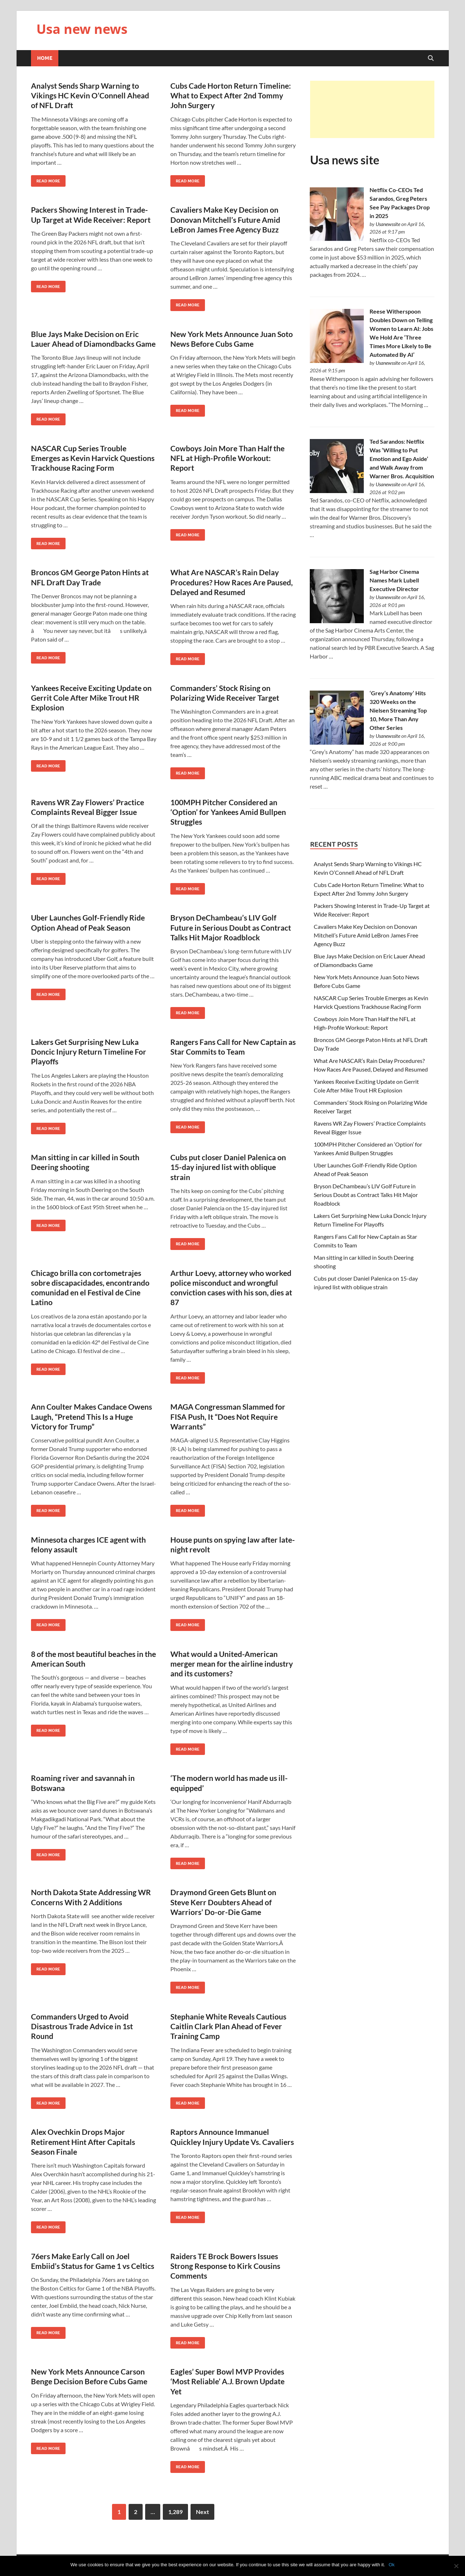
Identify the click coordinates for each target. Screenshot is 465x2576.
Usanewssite (388, 224)
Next (202, 2511)
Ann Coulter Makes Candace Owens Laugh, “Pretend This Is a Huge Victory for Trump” (91, 1416)
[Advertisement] (372, 109)
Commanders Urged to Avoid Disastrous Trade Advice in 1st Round (82, 2026)
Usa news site (344, 160)
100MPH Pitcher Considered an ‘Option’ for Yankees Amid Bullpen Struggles (228, 812)
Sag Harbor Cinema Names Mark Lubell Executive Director (394, 580)
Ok (392, 2564)
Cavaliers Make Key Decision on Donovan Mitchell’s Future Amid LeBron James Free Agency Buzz (225, 219)
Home (44, 58)
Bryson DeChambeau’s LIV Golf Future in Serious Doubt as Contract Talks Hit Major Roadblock (230, 927)
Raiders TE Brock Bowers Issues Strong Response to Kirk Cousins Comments (225, 2266)
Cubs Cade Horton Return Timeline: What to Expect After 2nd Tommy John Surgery (230, 95)
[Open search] (430, 58)
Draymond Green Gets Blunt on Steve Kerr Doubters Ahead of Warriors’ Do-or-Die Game (223, 1902)
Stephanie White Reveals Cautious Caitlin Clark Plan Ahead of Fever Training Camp (228, 2026)
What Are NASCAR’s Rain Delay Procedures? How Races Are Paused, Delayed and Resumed (231, 582)
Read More (45, 179)
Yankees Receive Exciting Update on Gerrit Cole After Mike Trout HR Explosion (91, 697)
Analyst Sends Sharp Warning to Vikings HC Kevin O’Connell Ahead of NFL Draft (90, 95)
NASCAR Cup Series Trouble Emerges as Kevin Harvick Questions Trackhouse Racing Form (93, 458)
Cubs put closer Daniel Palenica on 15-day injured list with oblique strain (228, 1167)
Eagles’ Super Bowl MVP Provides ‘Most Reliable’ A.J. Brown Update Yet (227, 2381)
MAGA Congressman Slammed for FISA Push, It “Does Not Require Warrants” (227, 1416)
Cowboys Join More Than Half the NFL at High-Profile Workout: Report (227, 458)
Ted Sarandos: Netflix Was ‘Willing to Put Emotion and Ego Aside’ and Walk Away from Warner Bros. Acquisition (402, 458)
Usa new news (82, 29)
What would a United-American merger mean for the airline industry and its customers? (231, 1663)
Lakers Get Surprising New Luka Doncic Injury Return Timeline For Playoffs (88, 1051)
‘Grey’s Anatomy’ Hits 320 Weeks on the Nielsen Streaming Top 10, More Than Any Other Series (398, 710)
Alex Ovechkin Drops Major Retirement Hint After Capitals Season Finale (83, 2141)
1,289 (175, 2511)
